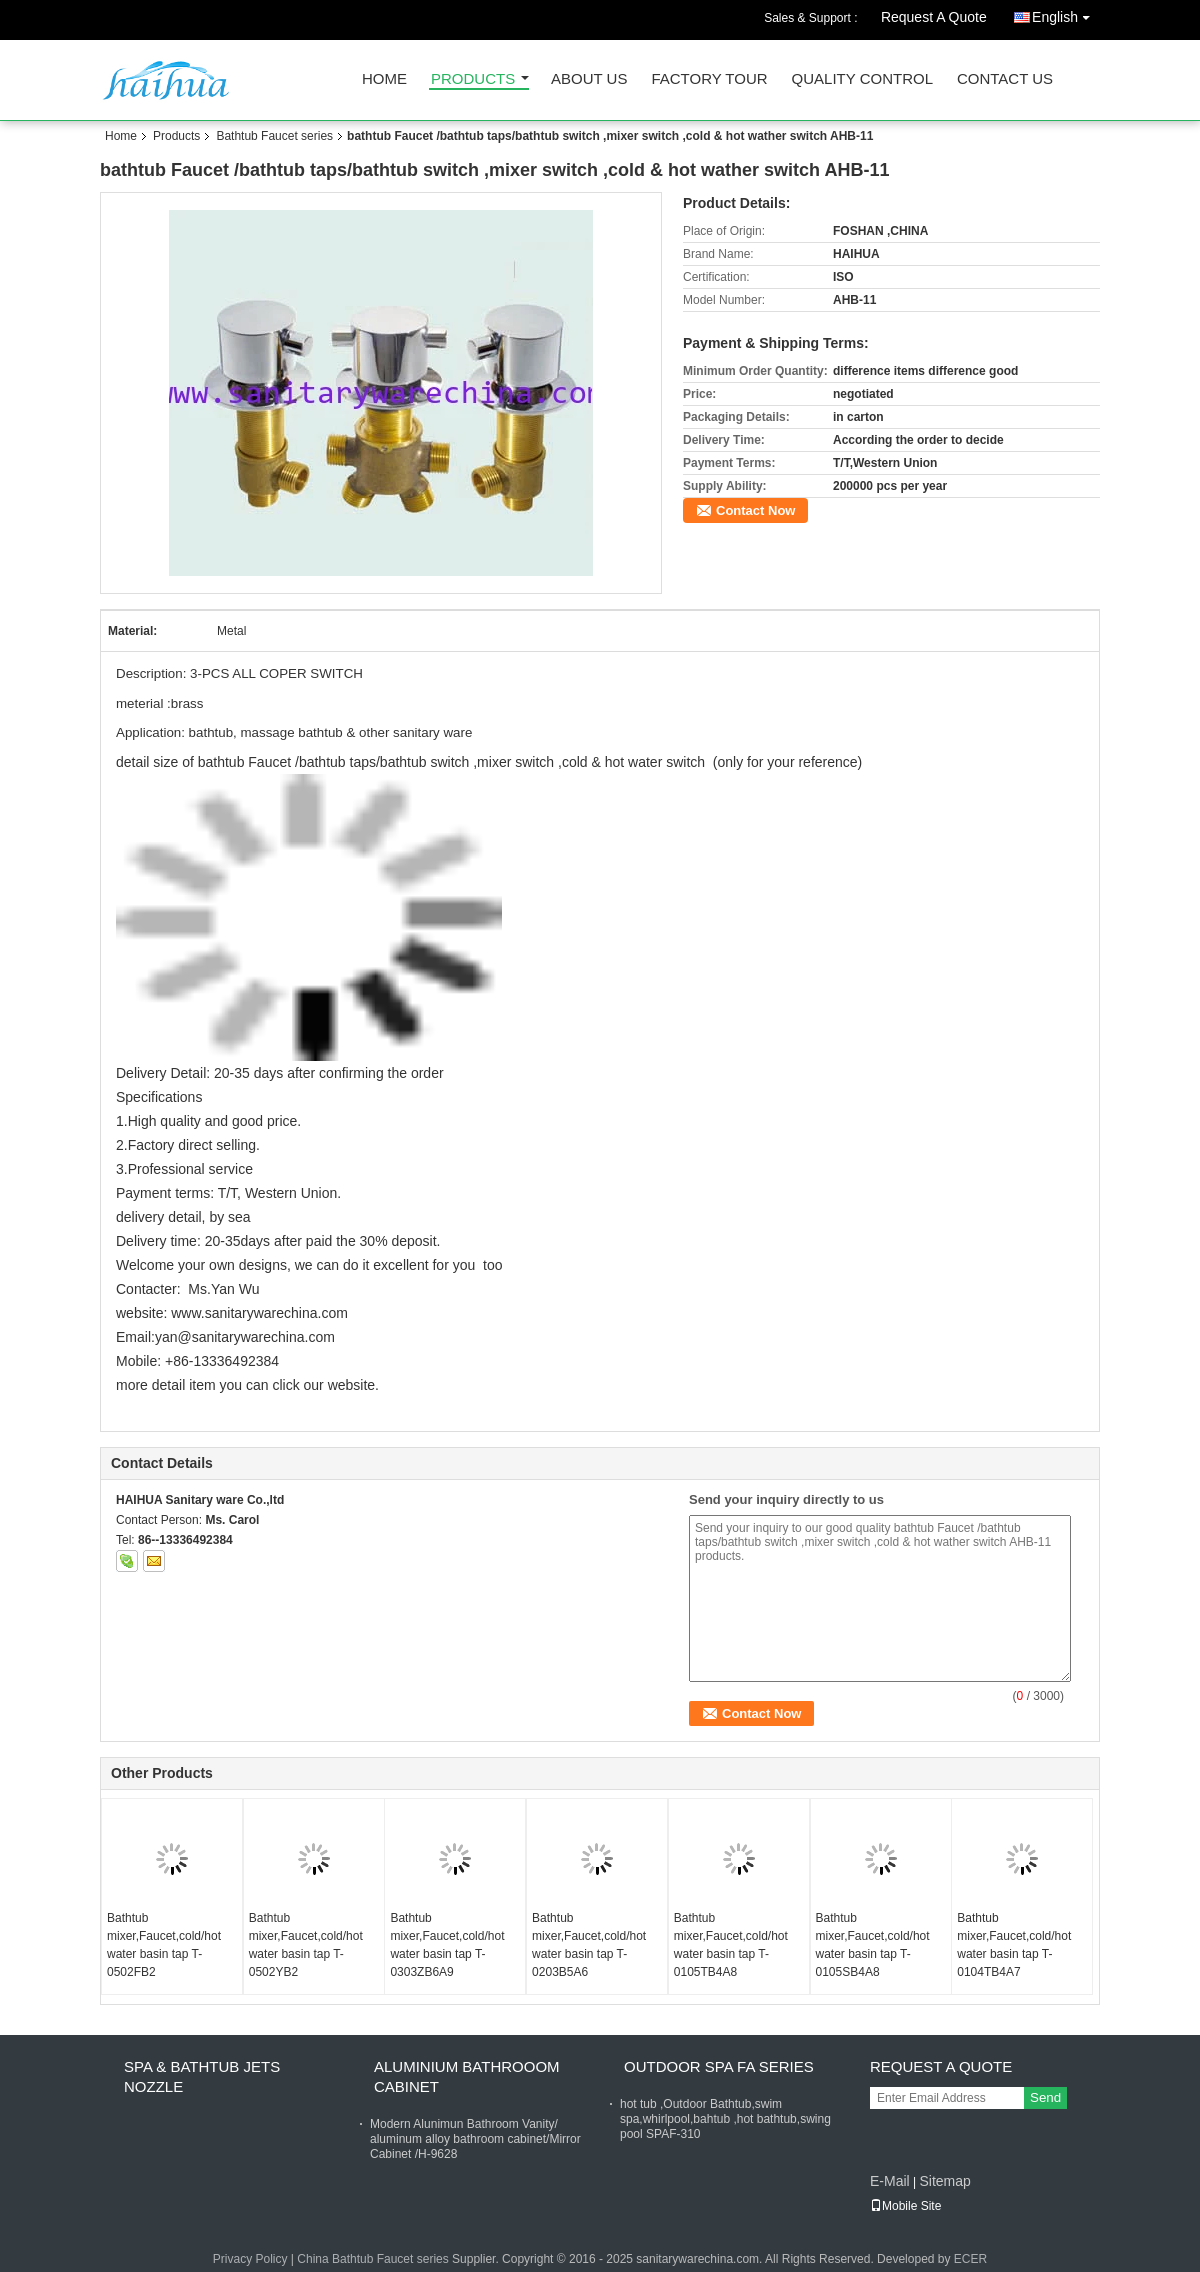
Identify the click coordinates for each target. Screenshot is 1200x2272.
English (1066, 13)
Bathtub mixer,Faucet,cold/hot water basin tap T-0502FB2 (164, 1945)
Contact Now (755, 510)
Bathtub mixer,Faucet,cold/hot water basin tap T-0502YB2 (306, 1945)
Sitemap (944, 2181)
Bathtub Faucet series (274, 136)
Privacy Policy (250, 2259)
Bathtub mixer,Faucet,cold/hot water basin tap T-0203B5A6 (589, 1945)
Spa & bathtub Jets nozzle (202, 2076)
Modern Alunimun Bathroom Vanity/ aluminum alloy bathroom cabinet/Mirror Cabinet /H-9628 (475, 2139)
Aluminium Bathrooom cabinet (467, 2076)
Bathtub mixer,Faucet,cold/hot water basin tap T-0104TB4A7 (1014, 1945)
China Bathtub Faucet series (372, 2259)
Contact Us (1005, 79)
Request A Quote (934, 17)
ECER (970, 2259)
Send (1045, 2097)
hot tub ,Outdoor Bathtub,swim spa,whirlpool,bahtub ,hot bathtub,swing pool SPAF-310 (725, 2119)
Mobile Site (905, 2206)
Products (473, 79)
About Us (589, 79)
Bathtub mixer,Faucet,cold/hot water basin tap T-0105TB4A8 (731, 1945)
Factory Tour (709, 79)
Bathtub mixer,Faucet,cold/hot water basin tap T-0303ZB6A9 (447, 1945)
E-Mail (890, 2181)
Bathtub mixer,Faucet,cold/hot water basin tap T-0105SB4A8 (873, 1945)
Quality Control (862, 79)
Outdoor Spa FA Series (719, 2066)
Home (384, 79)
